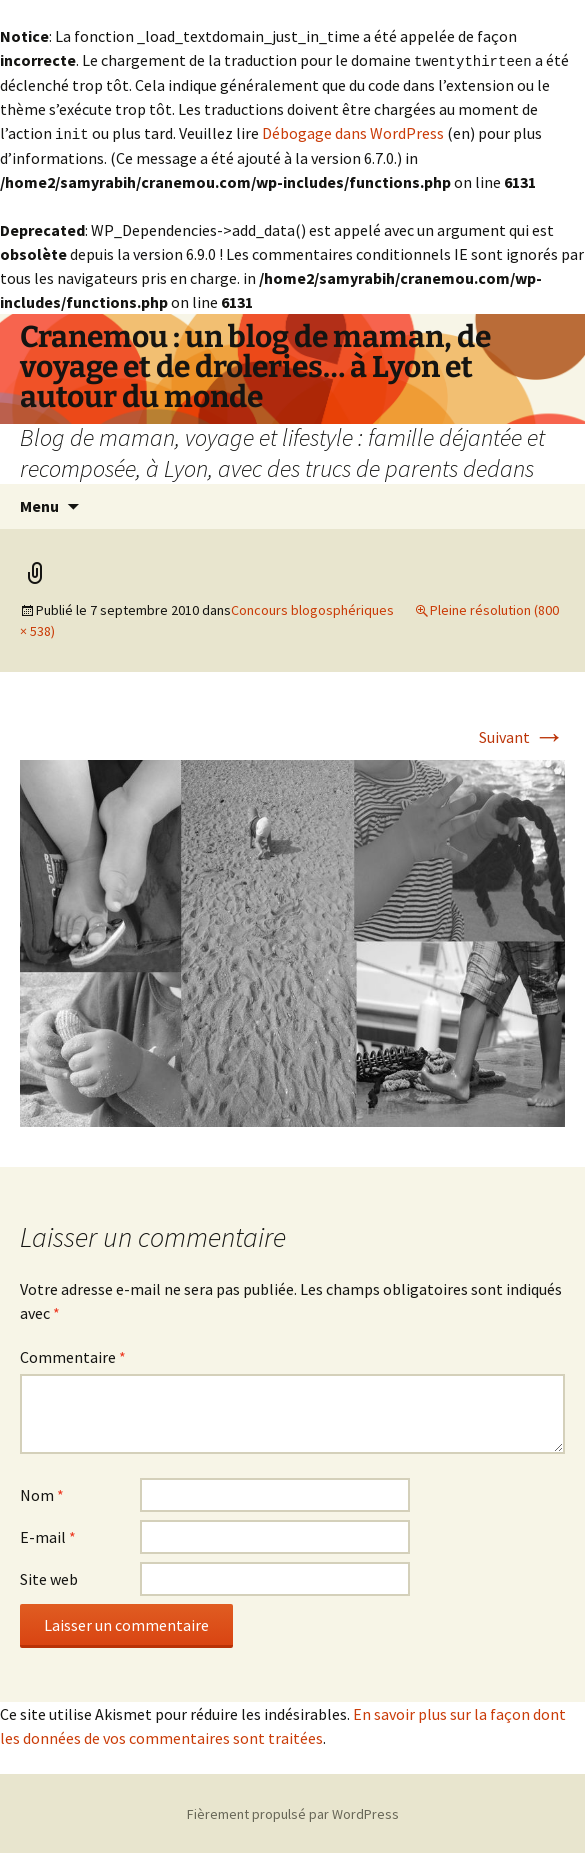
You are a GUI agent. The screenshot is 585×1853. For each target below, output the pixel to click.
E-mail (48, 1535)
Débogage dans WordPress (353, 132)
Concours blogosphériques (312, 608)
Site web (49, 1577)
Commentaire (73, 1355)
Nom (42, 1493)
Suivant (522, 735)
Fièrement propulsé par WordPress (293, 1812)
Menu (39, 504)
